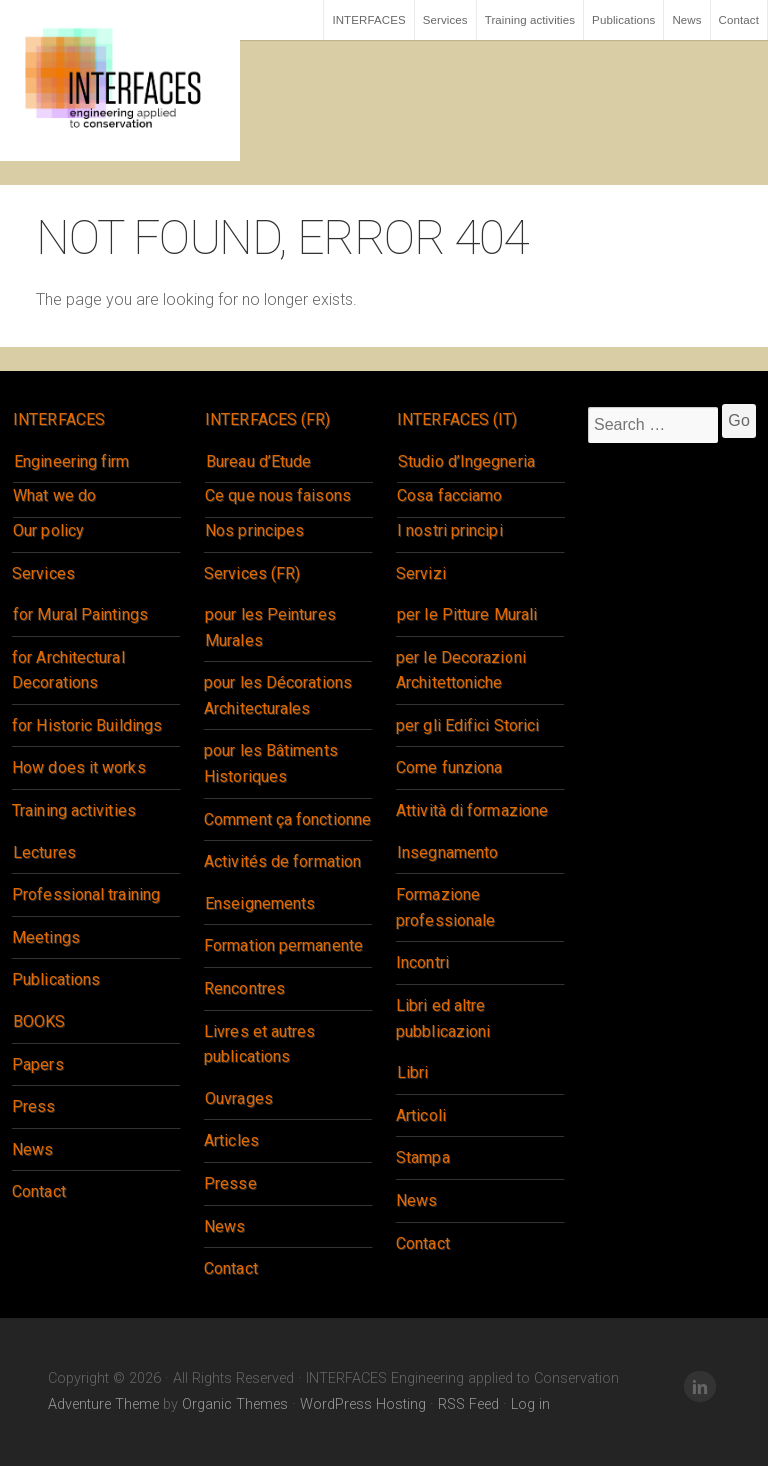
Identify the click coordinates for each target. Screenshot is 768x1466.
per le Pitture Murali (467, 614)
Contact (739, 20)
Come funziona (449, 767)
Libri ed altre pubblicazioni (443, 1018)
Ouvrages (239, 1098)
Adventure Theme (103, 1404)
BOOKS (39, 1021)
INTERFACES (368, 20)
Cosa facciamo (449, 495)
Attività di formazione (472, 810)
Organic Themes (235, 1404)
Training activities (530, 20)
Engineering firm (72, 461)
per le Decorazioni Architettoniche (461, 670)
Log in (530, 1404)
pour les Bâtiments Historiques (271, 763)
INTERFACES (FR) (268, 419)
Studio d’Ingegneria (466, 461)
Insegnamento (447, 852)
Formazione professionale (445, 907)
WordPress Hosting (363, 1404)
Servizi (421, 573)
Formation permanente (283, 945)
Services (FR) (252, 573)
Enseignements (260, 903)
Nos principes (254, 530)
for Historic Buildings (87, 725)
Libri (413, 1072)
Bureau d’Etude (258, 461)
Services (445, 20)
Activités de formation (282, 861)
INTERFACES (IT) (457, 419)
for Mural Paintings (80, 614)
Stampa (423, 1157)
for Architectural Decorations (68, 670)
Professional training (86, 894)
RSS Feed (468, 1404)
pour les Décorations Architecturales (278, 695)
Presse (230, 1183)
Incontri (422, 962)
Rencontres (244, 988)
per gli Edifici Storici (467, 725)
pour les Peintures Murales (270, 627)
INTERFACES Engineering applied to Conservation (120, 80)
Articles (231, 1140)
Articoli (421, 1115)
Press (34, 1106)
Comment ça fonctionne (287, 819)
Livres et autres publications (260, 1044)
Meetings (46, 937)
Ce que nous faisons (278, 495)
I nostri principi (450, 530)
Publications (623, 20)
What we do (54, 495)
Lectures (44, 852)
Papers (38, 1064)
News (686, 20)
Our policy (48, 530)
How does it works (79, 767)
